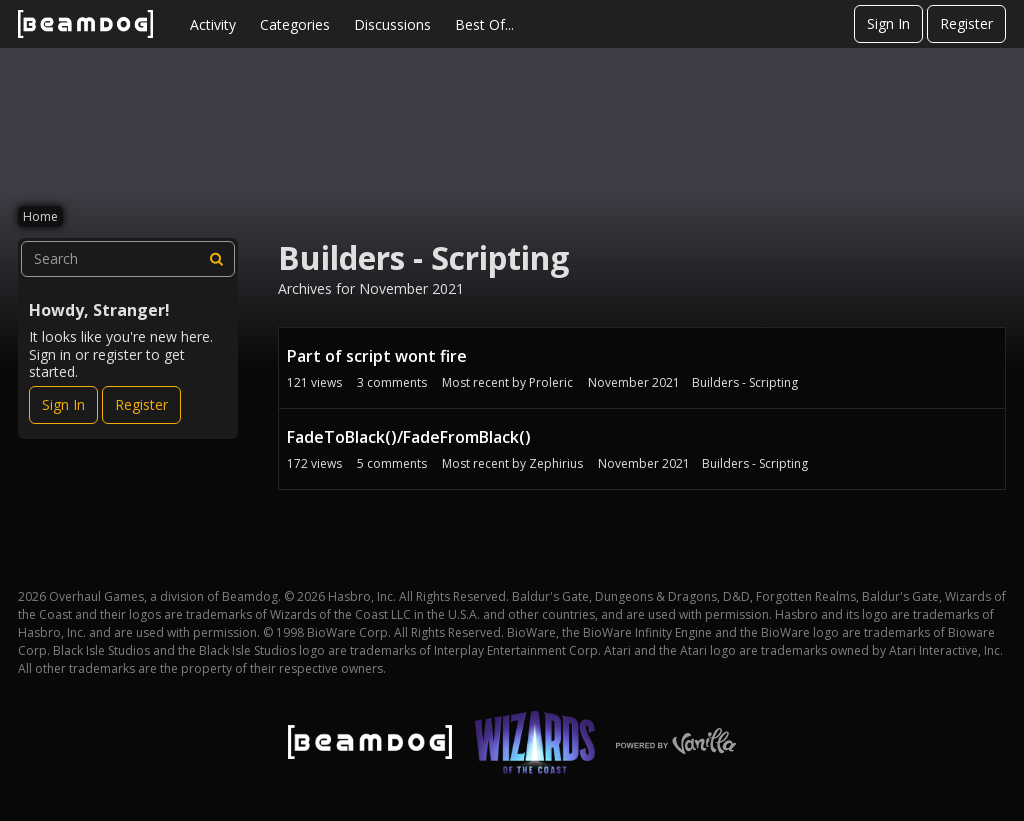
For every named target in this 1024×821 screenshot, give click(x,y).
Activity (213, 24)
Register (966, 23)
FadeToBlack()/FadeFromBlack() (409, 437)
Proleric (551, 382)
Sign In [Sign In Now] (63, 404)
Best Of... (484, 24)
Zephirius (556, 463)
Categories (295, 24)
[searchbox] (128, 259)
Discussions (392, 24)
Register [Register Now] (141, 404)
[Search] (217, 259)
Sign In (888, 23)
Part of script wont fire (377, 356)
